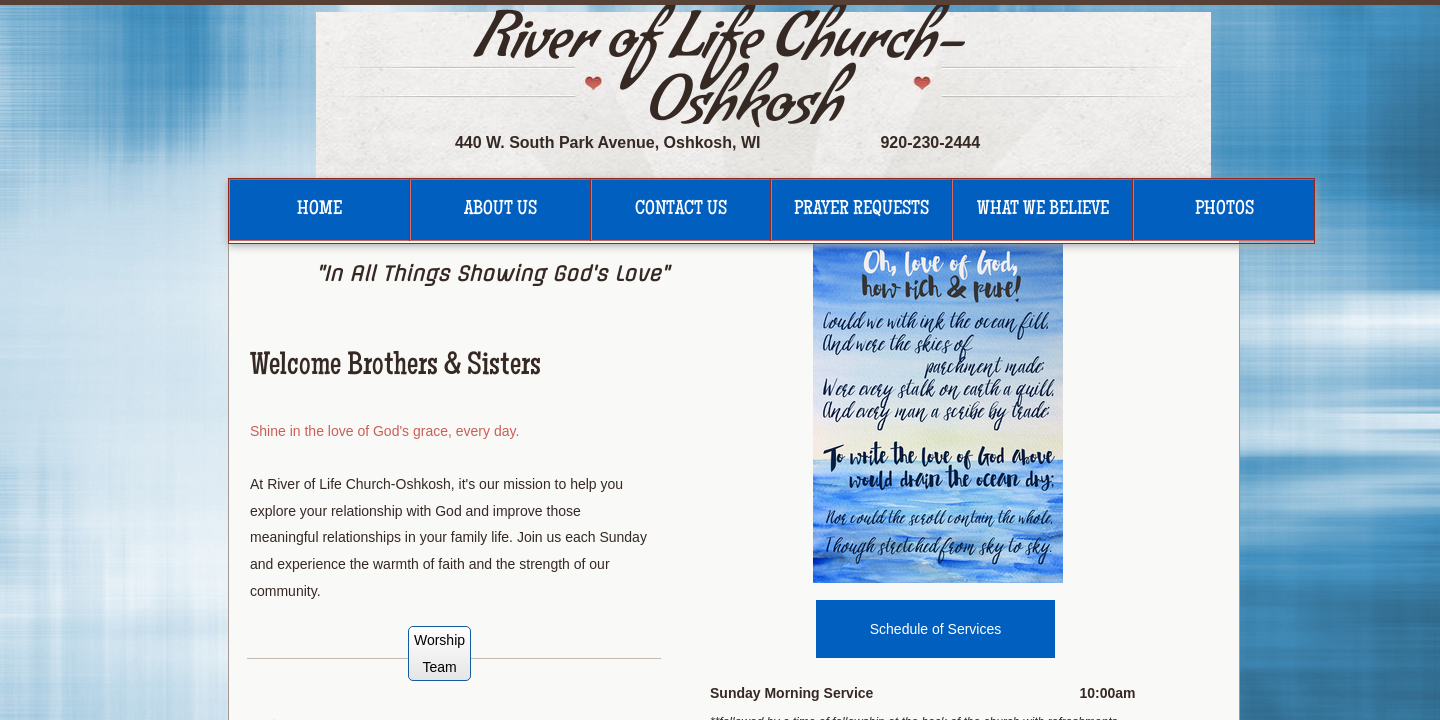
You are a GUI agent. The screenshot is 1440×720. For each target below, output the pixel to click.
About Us (500, 210)
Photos (1224, 210)
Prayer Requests (861, 210)
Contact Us (681, 210)
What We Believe (1043, 210)
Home (319, 210)
